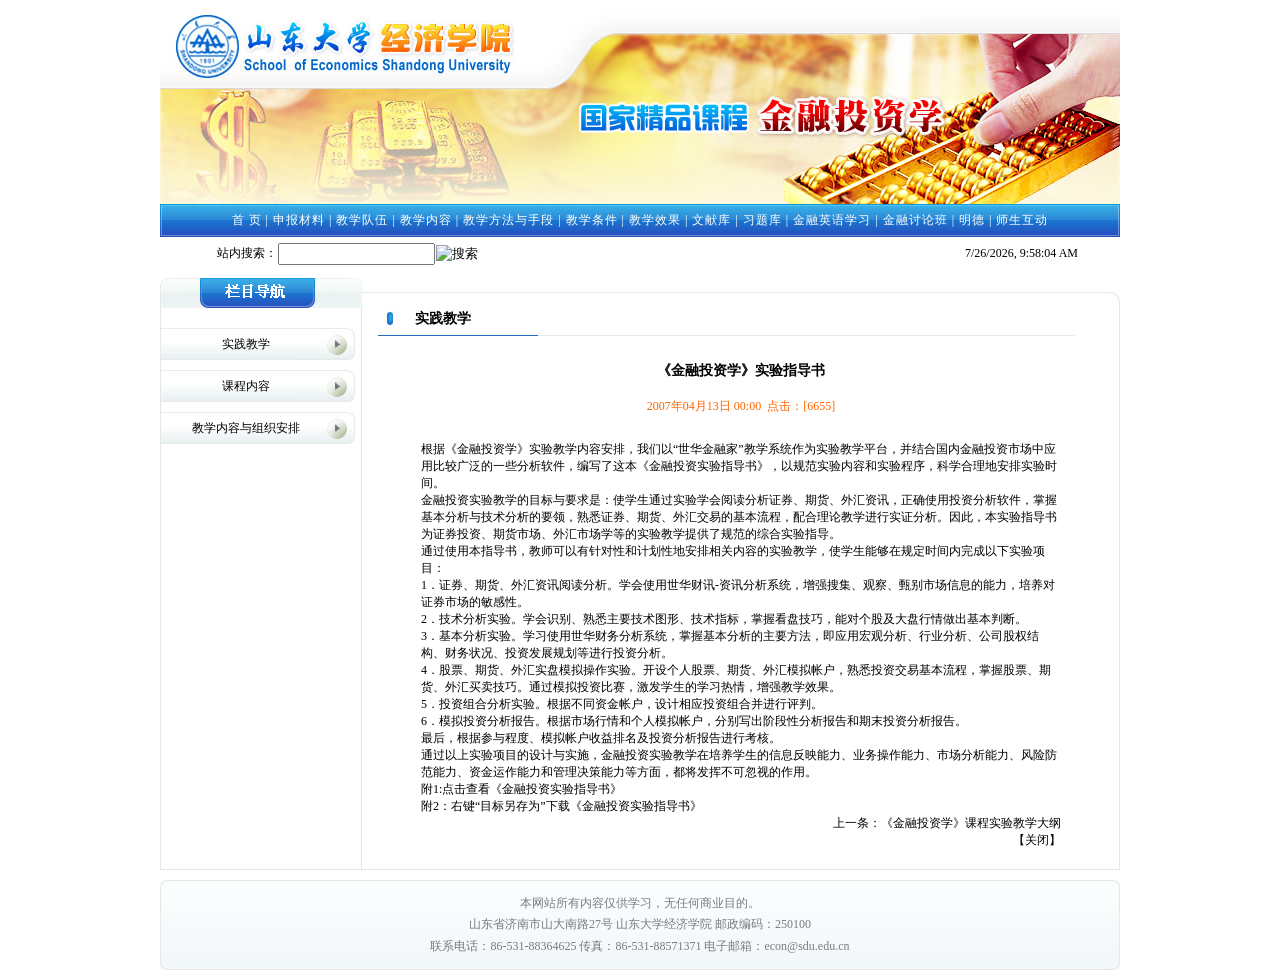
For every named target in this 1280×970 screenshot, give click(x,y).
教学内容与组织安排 (246, 428)
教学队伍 (362, 220)
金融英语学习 (832, 220)
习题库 (762, 220)
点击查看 (466, 789)
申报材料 (299, 220)
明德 (972, 220)
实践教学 (246, 344)
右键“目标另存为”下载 (510, 806)
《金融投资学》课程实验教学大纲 (971, 823)
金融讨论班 (915, 220)
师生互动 (1022, 220)
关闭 (1037, 840)
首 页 (247, 220)
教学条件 (592, 220)
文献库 (711, 220)
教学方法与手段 (508, 220)
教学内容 (426, 220)
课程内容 (246, 386)
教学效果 (655, 220)
